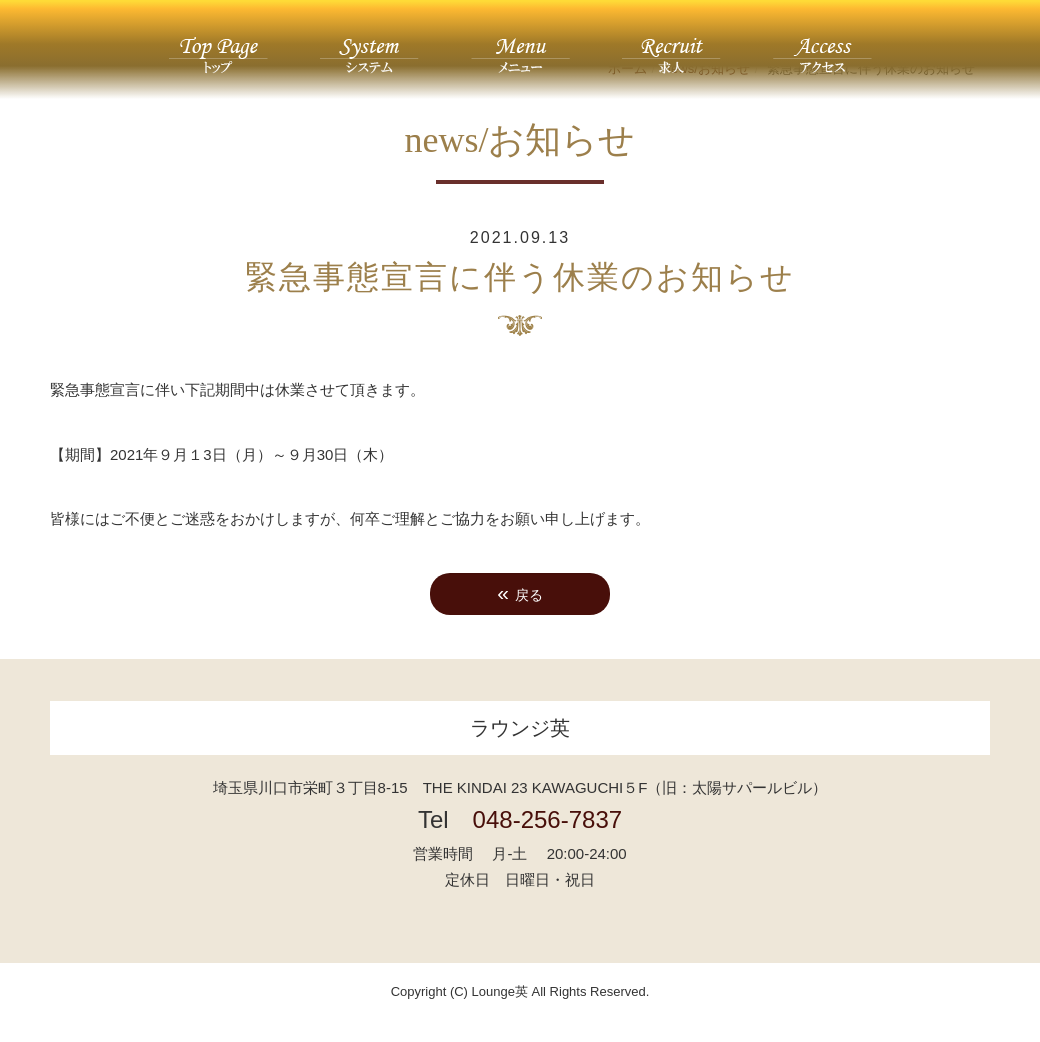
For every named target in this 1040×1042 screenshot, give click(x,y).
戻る (520, 592)
